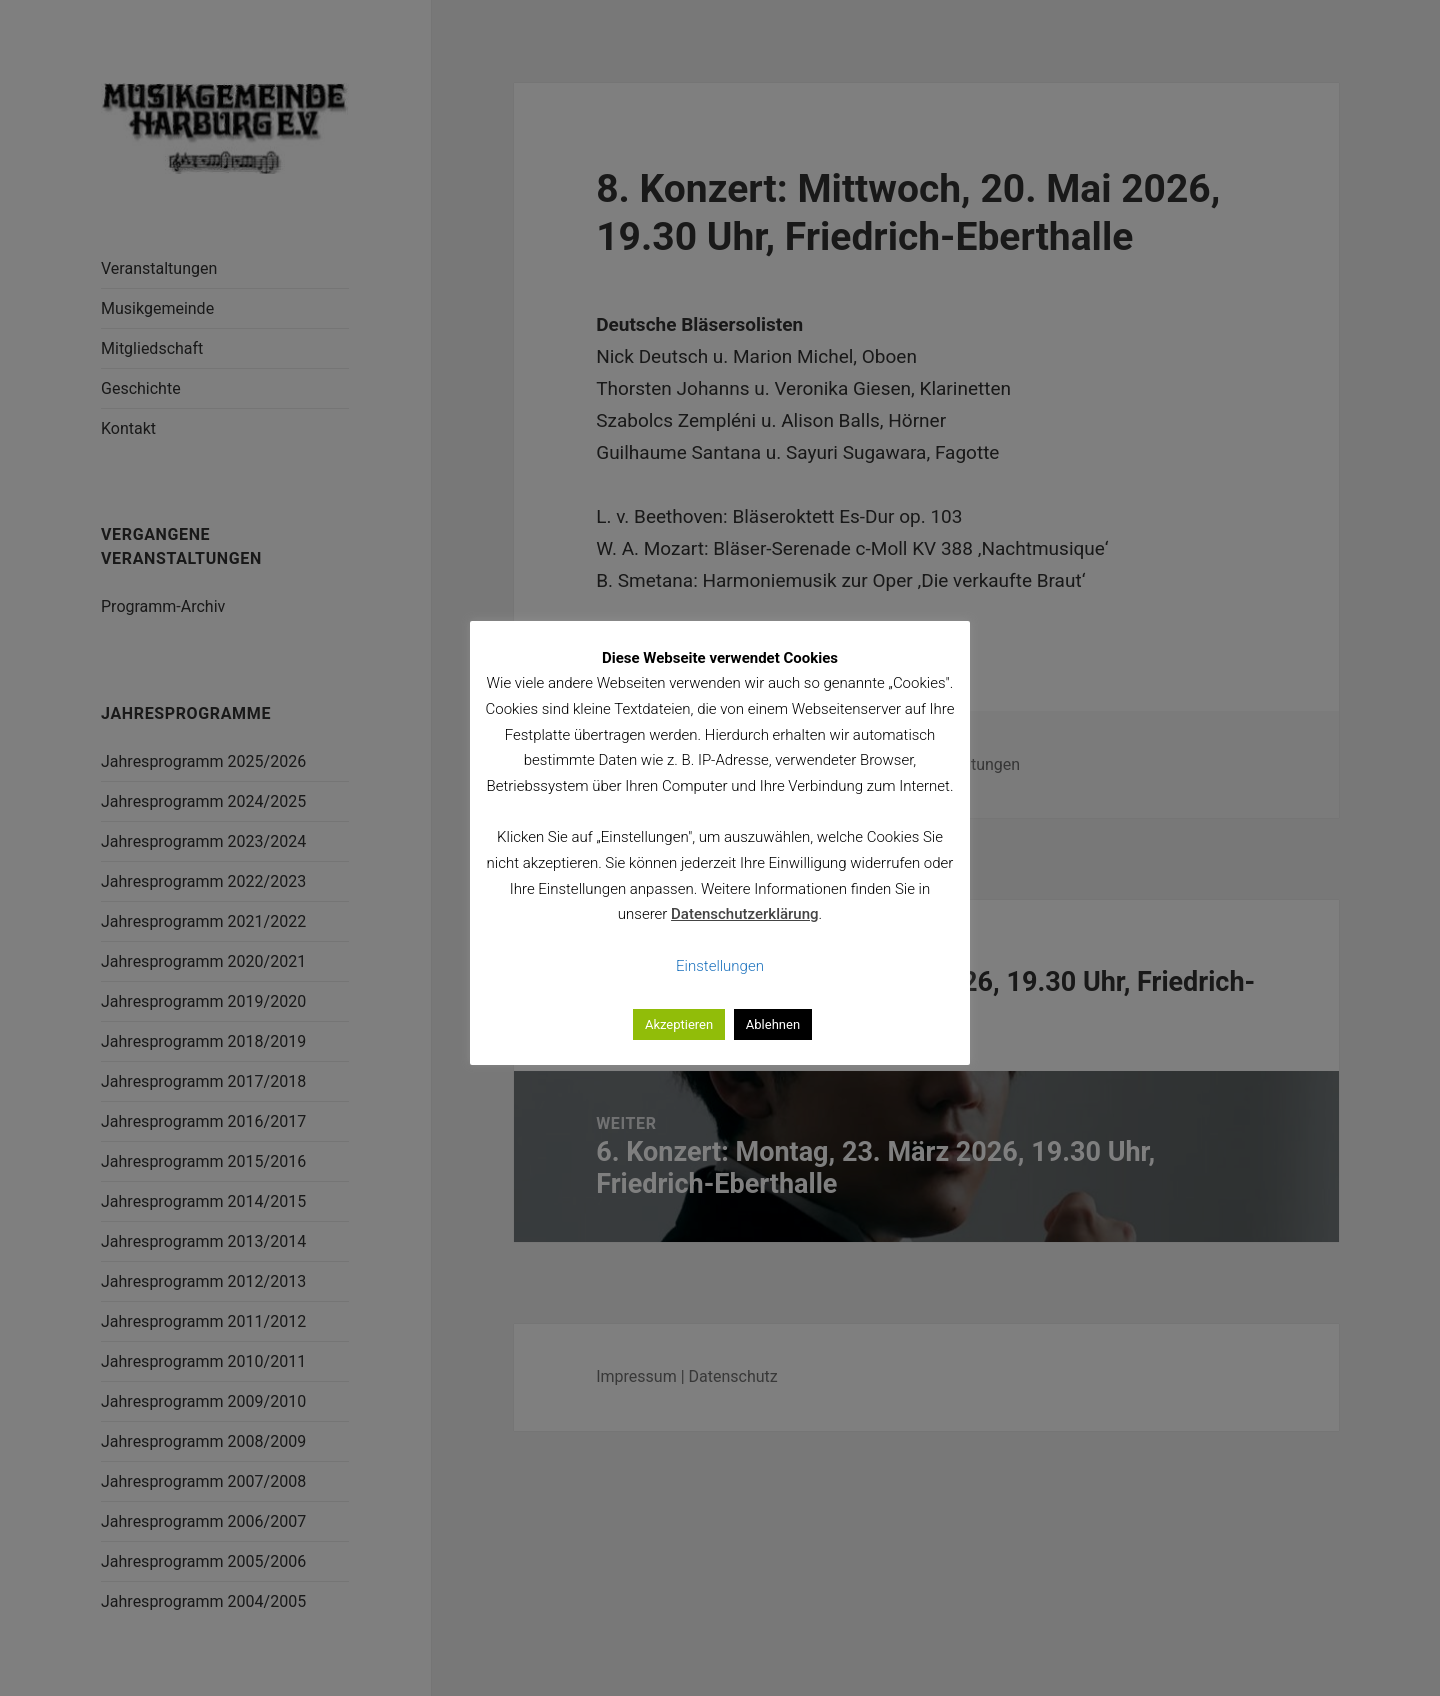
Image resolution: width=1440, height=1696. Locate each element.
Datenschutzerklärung (744, 914)
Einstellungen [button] (720, 966)
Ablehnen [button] (773, 1024)
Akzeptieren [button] (679, 1024)
